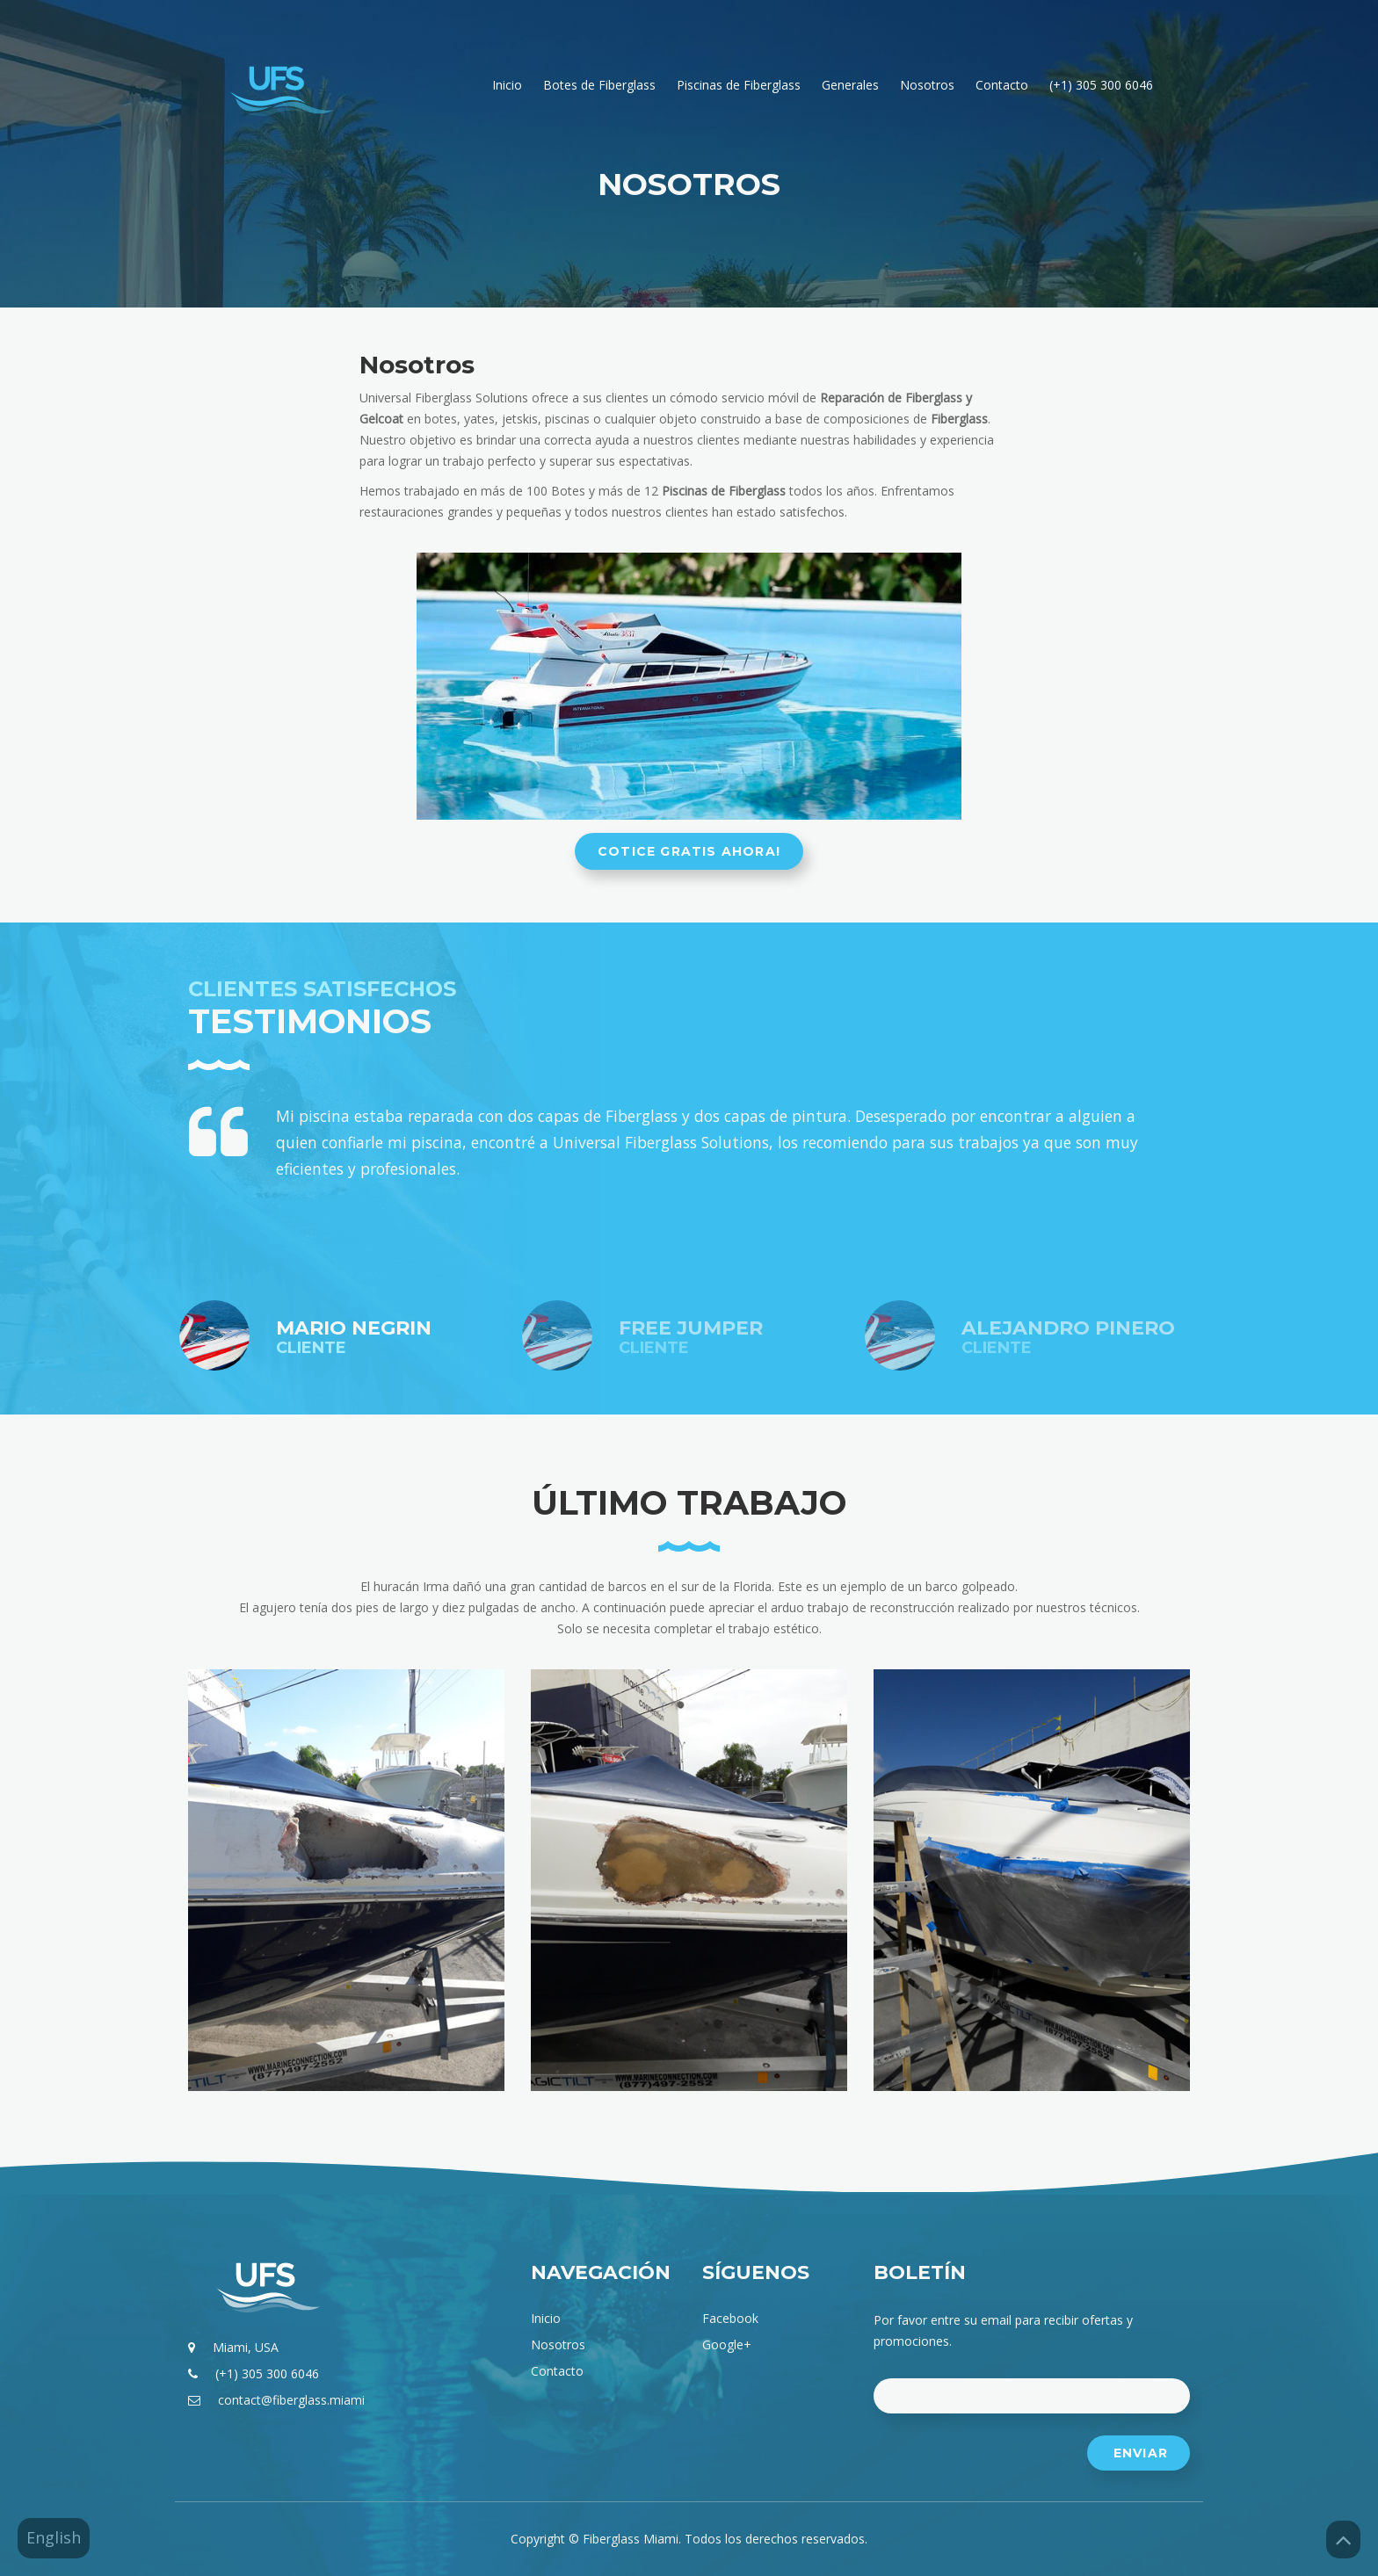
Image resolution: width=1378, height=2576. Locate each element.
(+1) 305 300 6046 (1101, 84)
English (53, 2537)
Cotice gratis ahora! (689, 851)
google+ (726, 2344)
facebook (730, 2318)
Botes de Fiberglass (599, 84)
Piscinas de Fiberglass (739, 84)
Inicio (507, 84)
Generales (850, 84)
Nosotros (927, 84)
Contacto (1001, 84)
